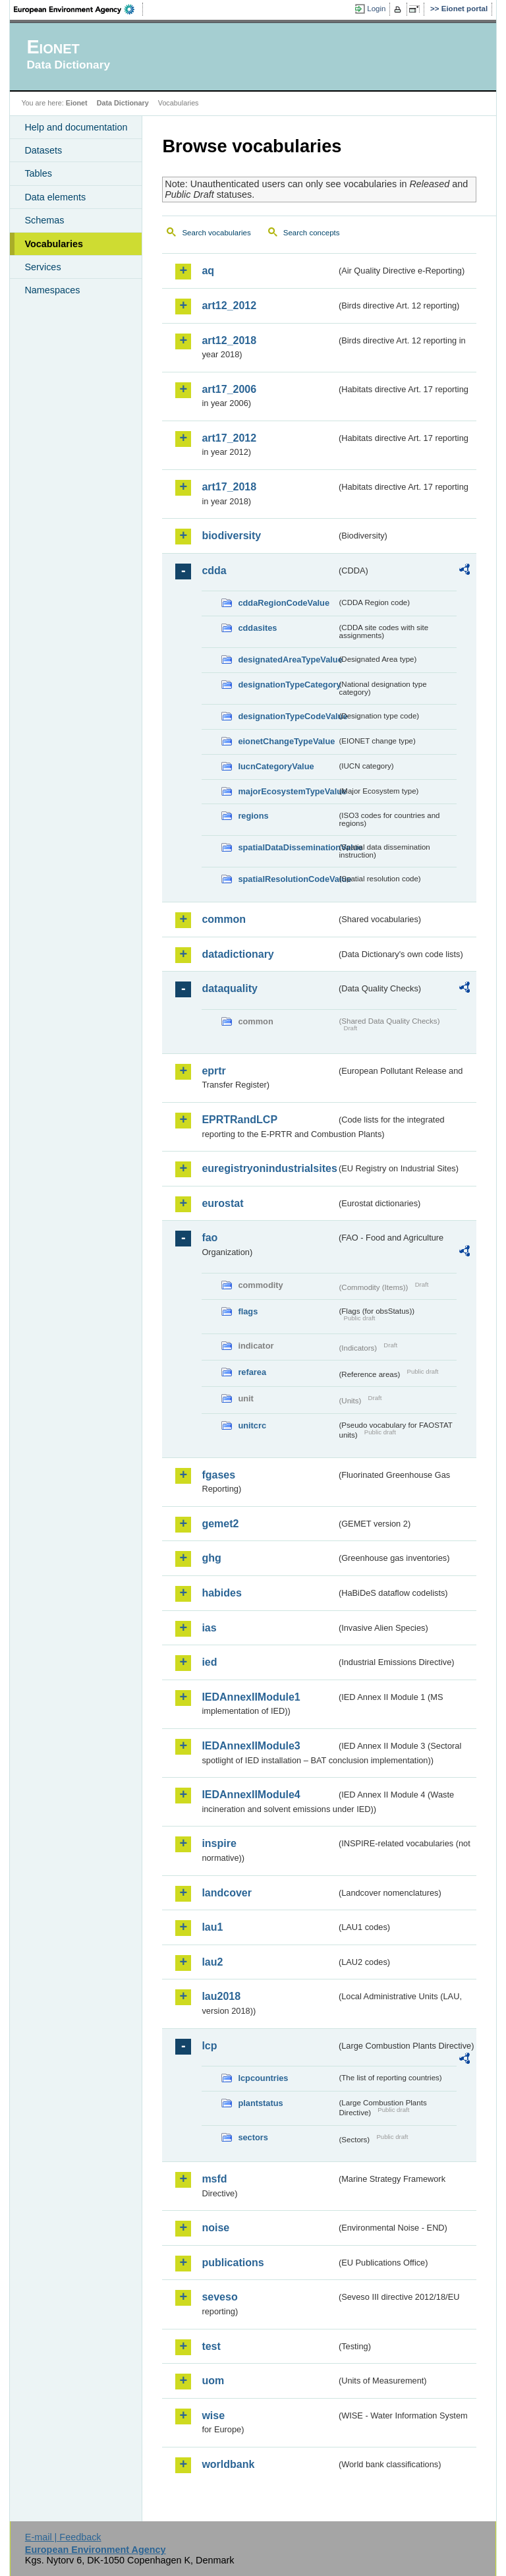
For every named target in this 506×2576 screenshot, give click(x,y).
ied (209, 1662)
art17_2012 (229, 438)
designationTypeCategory (287, 684)
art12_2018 (229, 340)
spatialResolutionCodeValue (287, 879)
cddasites (257, 628)
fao (209, 1237)
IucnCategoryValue (276, 766)
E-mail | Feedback (63, 2537)
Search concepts (311, 233)
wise (213, 2415)
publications (233, 2262)
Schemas (44, 220)
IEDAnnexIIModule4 (251, 1794)
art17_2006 (229, 389)
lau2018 (221, 1996)
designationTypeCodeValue (287, 716)
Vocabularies (53, 244)
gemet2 (220, 1523)
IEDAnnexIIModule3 (251, 1745)
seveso (219, 2296)
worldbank (228, 2464)
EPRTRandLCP (239, 1119)
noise (215, 2227)
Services (42, 267)
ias (209, 1627)
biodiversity (231, 535)
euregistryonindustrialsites (269, 1168)
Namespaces (52, 290)
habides (221, 1592)
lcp (209, 2045)
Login (376, 9)
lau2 (212, 1962)
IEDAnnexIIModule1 (251, 1697)
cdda (214, 570)
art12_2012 (229, 305)
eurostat (222, 1203)
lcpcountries (263, 2078)
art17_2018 (229, 486)
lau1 (212, 1927)
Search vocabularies (216, 233)
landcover (227, 1892)
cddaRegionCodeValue (283, 603)
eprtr (213, 1070)
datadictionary (237, 954)
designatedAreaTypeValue (287, 659)
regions (253, 816)
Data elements (55, 197)
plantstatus (260, 2103)
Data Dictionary (123, 103)
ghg (211, 1558)
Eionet (77, 103)
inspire (219, 1843)
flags (248, 1311)
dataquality (229, 988)
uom (213, 2380)
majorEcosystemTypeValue (287, 791)
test (211, 2346)
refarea (252, 1372)
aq (208, 270)
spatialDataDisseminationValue (287, 847)
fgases (218, 1474)
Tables (38, 173)
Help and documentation (75, 127)
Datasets (43, 150)
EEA (78, 9)
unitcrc (252, 1425)
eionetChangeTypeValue (286, 741)
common (224, 919)
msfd (214, 2178)
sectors (253, 2137)
